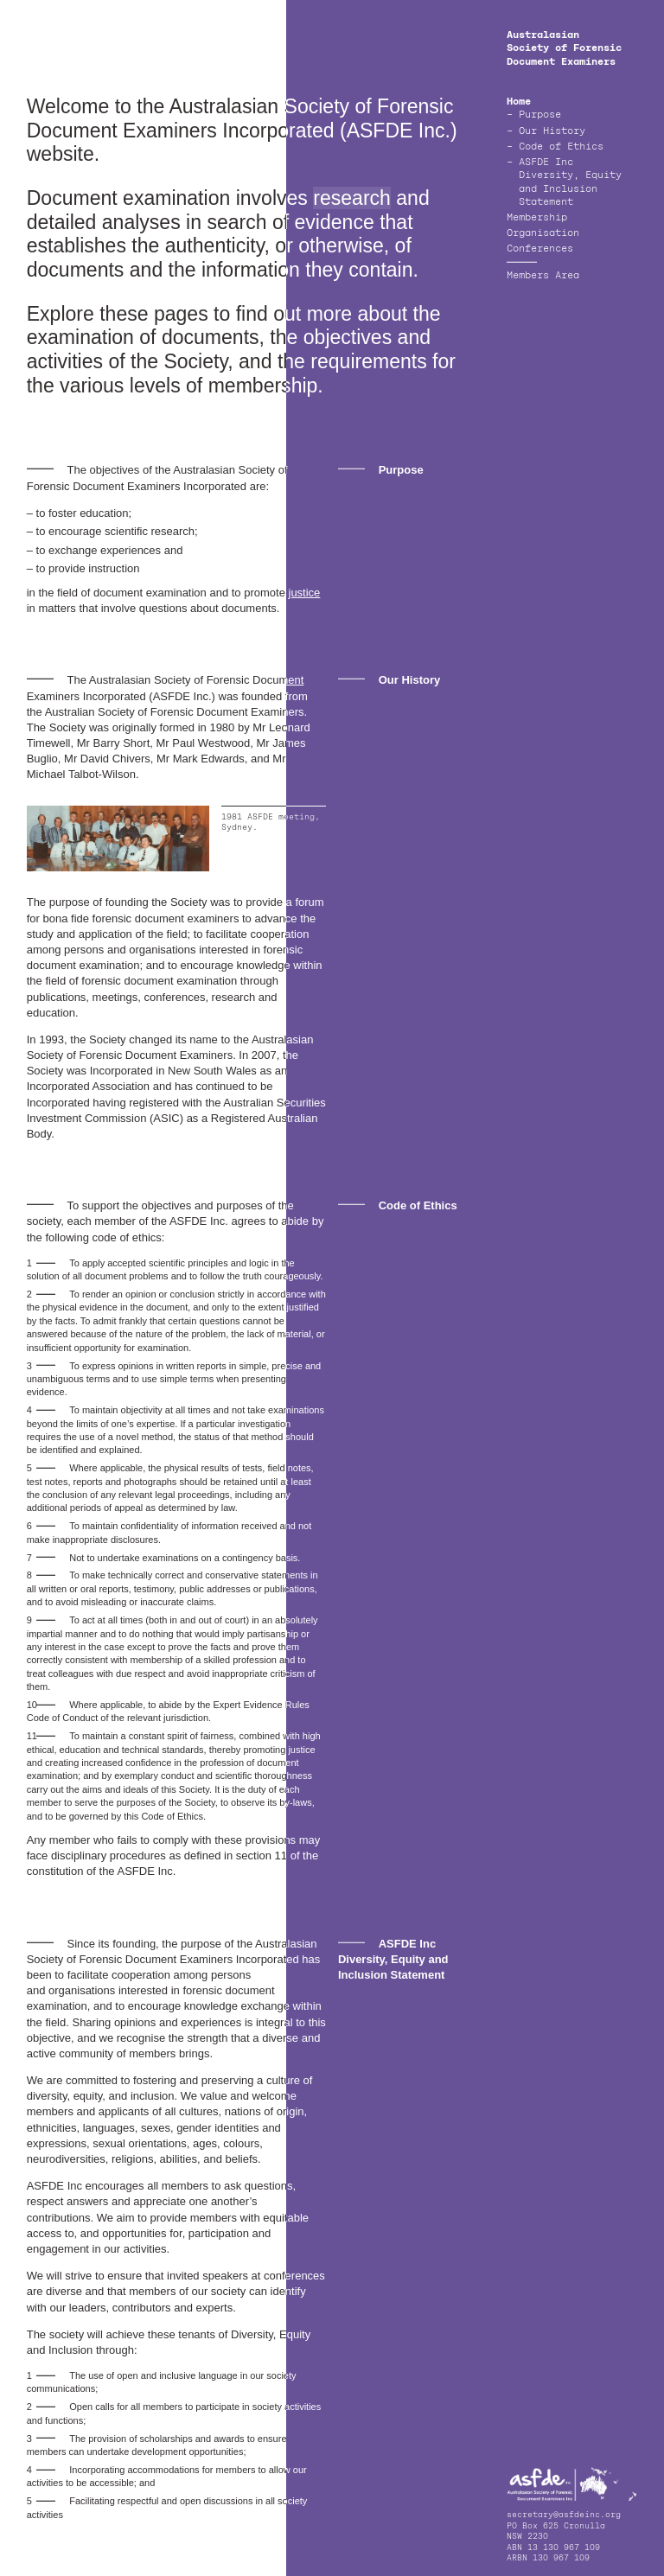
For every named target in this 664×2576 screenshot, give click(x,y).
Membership (537, 218)
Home (519, 101)
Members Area (543, 276)
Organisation (543, 234)
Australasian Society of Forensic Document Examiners (564, 48)
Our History (552, 132)
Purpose (540, 115)
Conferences (540, 249)
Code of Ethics (561, 147)
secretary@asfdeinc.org (564, 2515)
